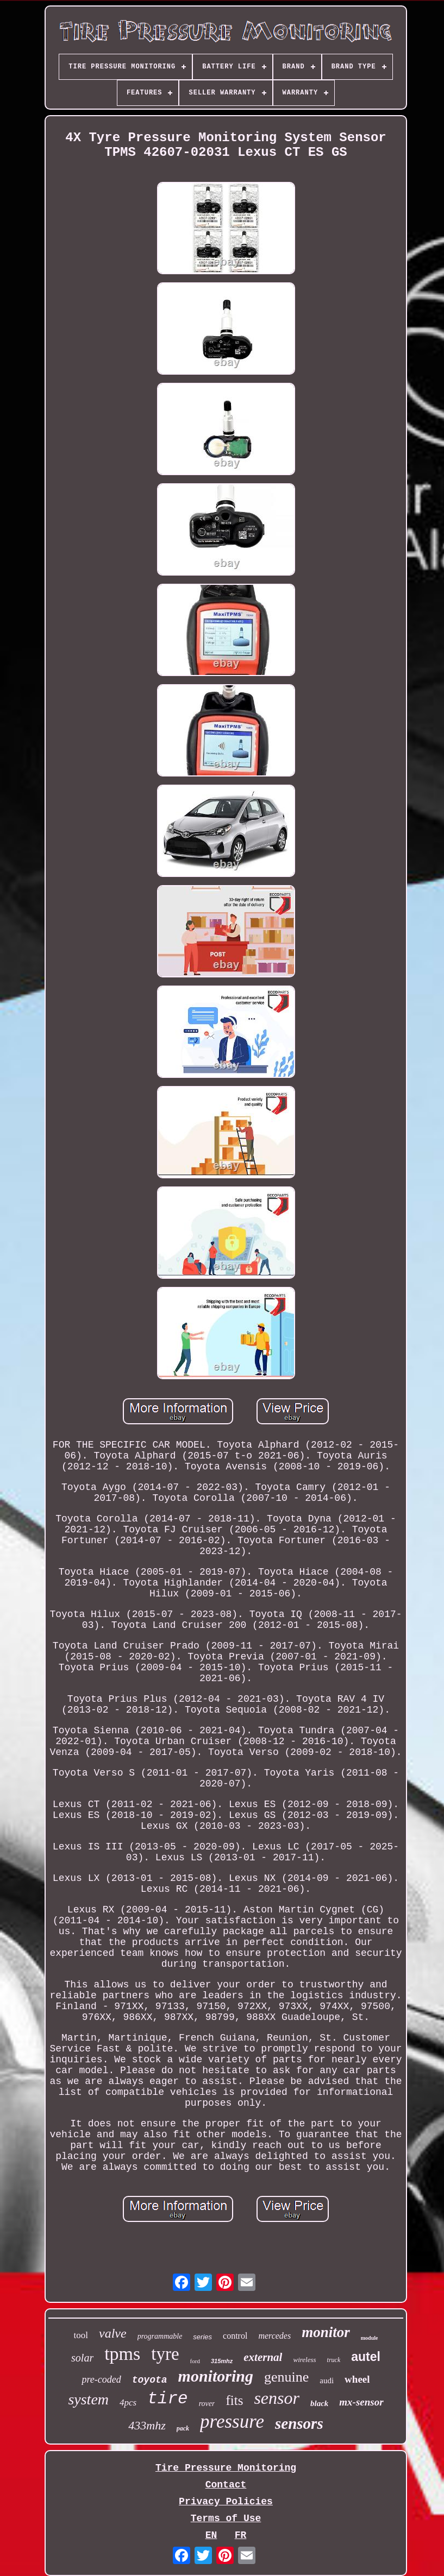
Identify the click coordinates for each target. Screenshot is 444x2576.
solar (82, 2358)
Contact (226, 2484)
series (202, 2337)
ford (195, 2361)
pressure (232, 2421)
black (319, 2403)
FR (241, 2535)
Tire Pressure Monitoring (225, 2468)
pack (183, 2428)
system (88, 2399)
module (369, 2338)
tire (167, 2398)
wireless (304, 2360)
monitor (326, 2332)
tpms (122, 2354)
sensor (276, 2398)
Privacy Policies (226, 2501)
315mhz (222, 2361)
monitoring (215, 2376)
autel (365, 2357)
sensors (299, 2423)
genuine (286, 2377)
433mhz (146, 2425)
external (262, 2357)
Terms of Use (226, 2518)
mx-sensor (361, 2402)
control (235, 2335)
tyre (165, 2354)
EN (211, 2535)
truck (334, 2360)
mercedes (274, 2335)
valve (113, 2333)
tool (81, 2335)
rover (207, 2404)
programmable (160, 2336)
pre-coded (101, 2379)
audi (327, 2380)
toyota (149, 2380)
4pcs (128, 2402)
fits (234, 2400)
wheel (357, 2379)
